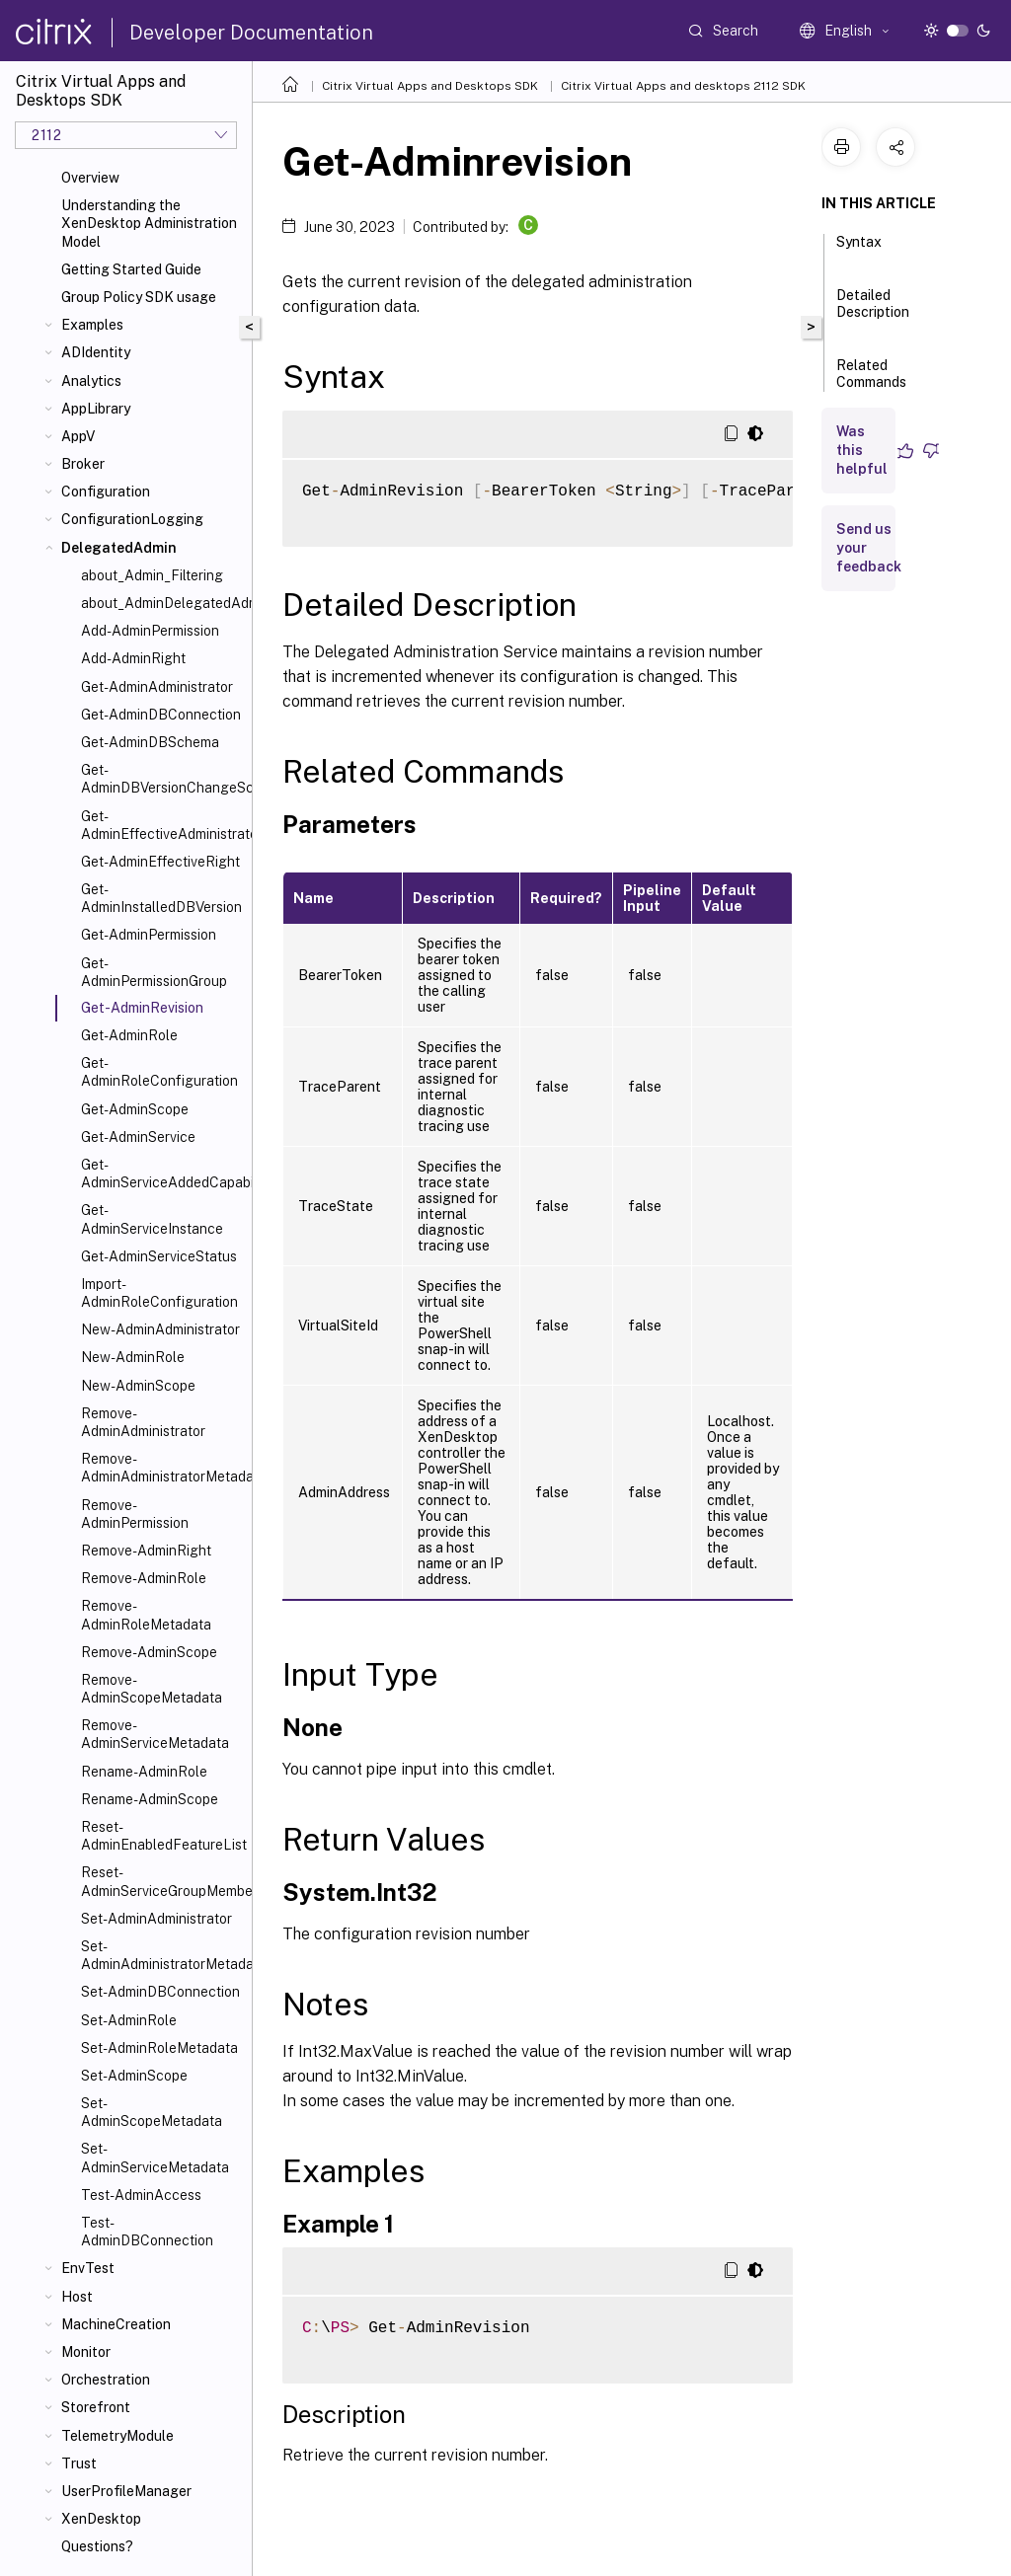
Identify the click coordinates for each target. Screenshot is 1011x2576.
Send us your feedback (868, 547)
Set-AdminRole (129, 2020)
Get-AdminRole (129, 1035)
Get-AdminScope (135, 1109)
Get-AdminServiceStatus (159, 1256)
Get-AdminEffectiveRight (160, 862)
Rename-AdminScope (149, 1799)
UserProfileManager (126, 2491)
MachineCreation (116, 2324)
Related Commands (871, 382)
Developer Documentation (251, 32)
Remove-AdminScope (149, 1652)
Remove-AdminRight (146, 1550)
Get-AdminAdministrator (157, 687)
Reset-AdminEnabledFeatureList (162, 1836)
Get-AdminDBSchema (150, 742)
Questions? (97, 2546)
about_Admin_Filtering (152, 575)
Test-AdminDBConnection (147, 2231)
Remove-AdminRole (143, 1578)
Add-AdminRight (133, 658)
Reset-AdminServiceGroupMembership (162, 1881)
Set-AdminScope (134, 2076)
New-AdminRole (133, 1357)
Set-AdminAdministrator (156, 1919)
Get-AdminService (138, 1137)
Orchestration (105, 2379)
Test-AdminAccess (141, 2195)
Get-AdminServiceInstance (152, 1219)
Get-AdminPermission (148, 935)
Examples (92, 325)
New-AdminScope (138, 1386)
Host (77, 2297)
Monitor (86, 2352)
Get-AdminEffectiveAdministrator (162, 825)
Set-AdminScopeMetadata (151, 2112)
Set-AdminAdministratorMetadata (162, 1955)
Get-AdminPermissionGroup (154, 972)
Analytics (91, 381)
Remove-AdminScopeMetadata (151, 1688)
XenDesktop (101, 2519)
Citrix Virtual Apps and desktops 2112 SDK (683, 86)
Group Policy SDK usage (138, 297)
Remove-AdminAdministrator (143, 1422)
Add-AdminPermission (150, 631)
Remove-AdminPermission (135, 1514)
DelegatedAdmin (119, 548)
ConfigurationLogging (132, 519)
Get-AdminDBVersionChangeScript (162, 779)
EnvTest (88, 2268)
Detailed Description (872, 312)
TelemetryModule (117, 2436)
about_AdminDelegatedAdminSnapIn (162, 603)
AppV (78, 436)
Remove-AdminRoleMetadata (146, 1614)
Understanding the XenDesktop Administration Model (149, 223)
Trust (79, 2463)
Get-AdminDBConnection (161, 714)
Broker (83, 464)
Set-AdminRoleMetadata (159, 2048)
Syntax (859, 250)
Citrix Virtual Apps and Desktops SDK (430, 86)
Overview (90, 178)
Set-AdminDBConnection (160, 1992)
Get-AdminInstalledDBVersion (161, 898)
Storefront (95, 2407)
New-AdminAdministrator (160, 1329)
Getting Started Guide (131, 269)
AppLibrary (95, 409)
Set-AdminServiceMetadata (155, 2157)
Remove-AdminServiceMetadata (155, 1734)
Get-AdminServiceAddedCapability (162, 1173)
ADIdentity (95, 352)
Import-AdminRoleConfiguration (159, 1293)
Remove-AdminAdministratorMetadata (162, 1467)
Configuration (105, 491)
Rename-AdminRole (144, 1772)
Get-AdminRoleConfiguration (159, 1072)
